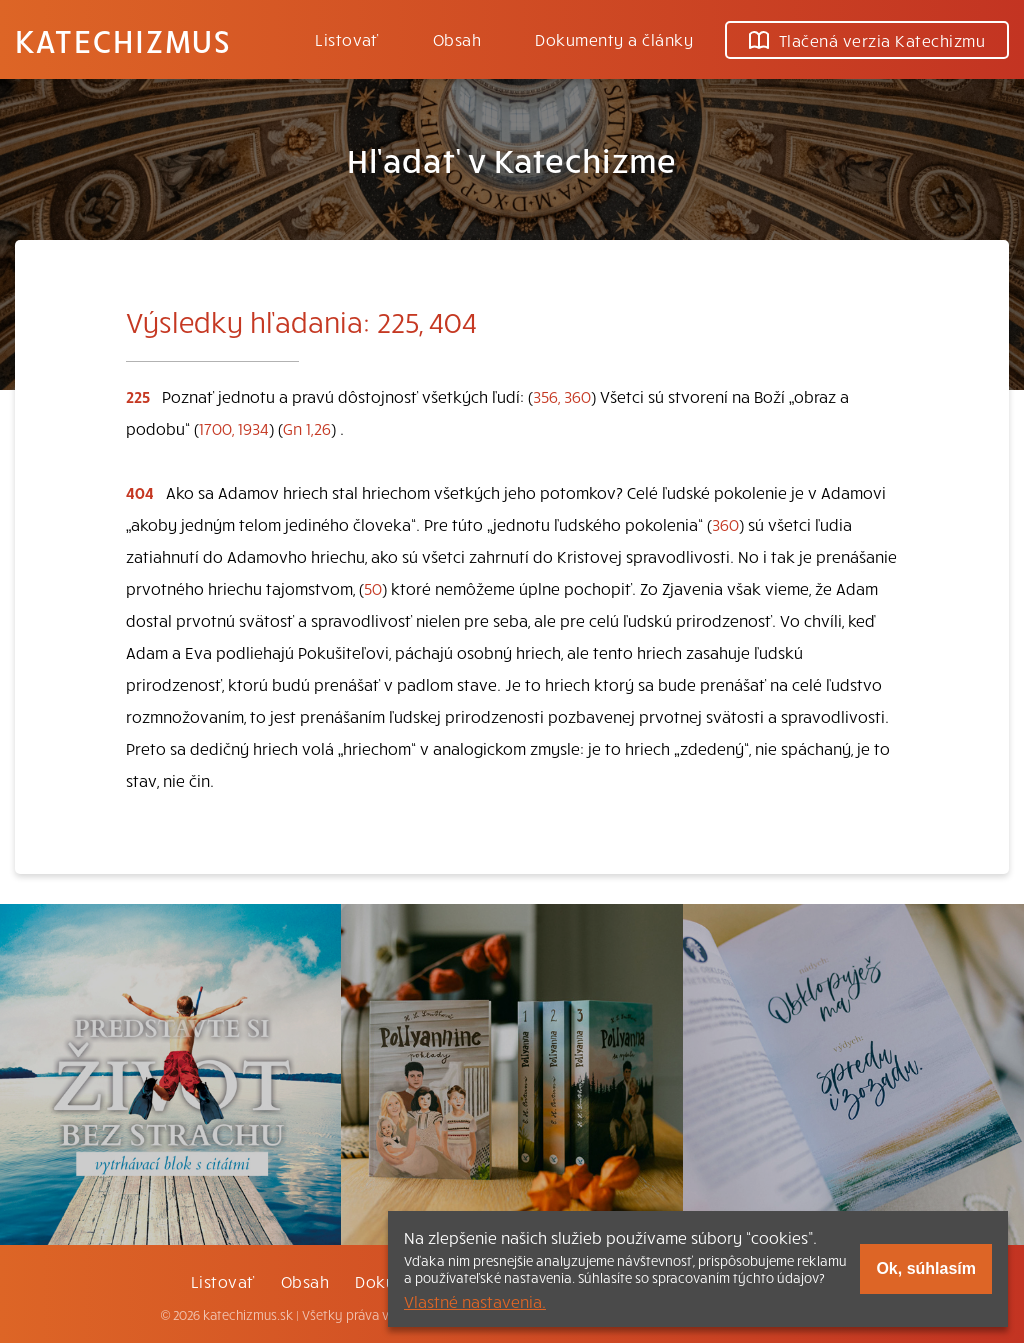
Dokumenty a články (614, 39)
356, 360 (562, 396)
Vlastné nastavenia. (475, 1301)
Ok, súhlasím (926, 1268)
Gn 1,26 (307, 428)
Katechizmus (123, 40)
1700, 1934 (234, 428)
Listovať (347, 39)
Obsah (457, 39)
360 (725, 524)
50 (373, 588)
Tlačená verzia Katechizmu (867, 40)
